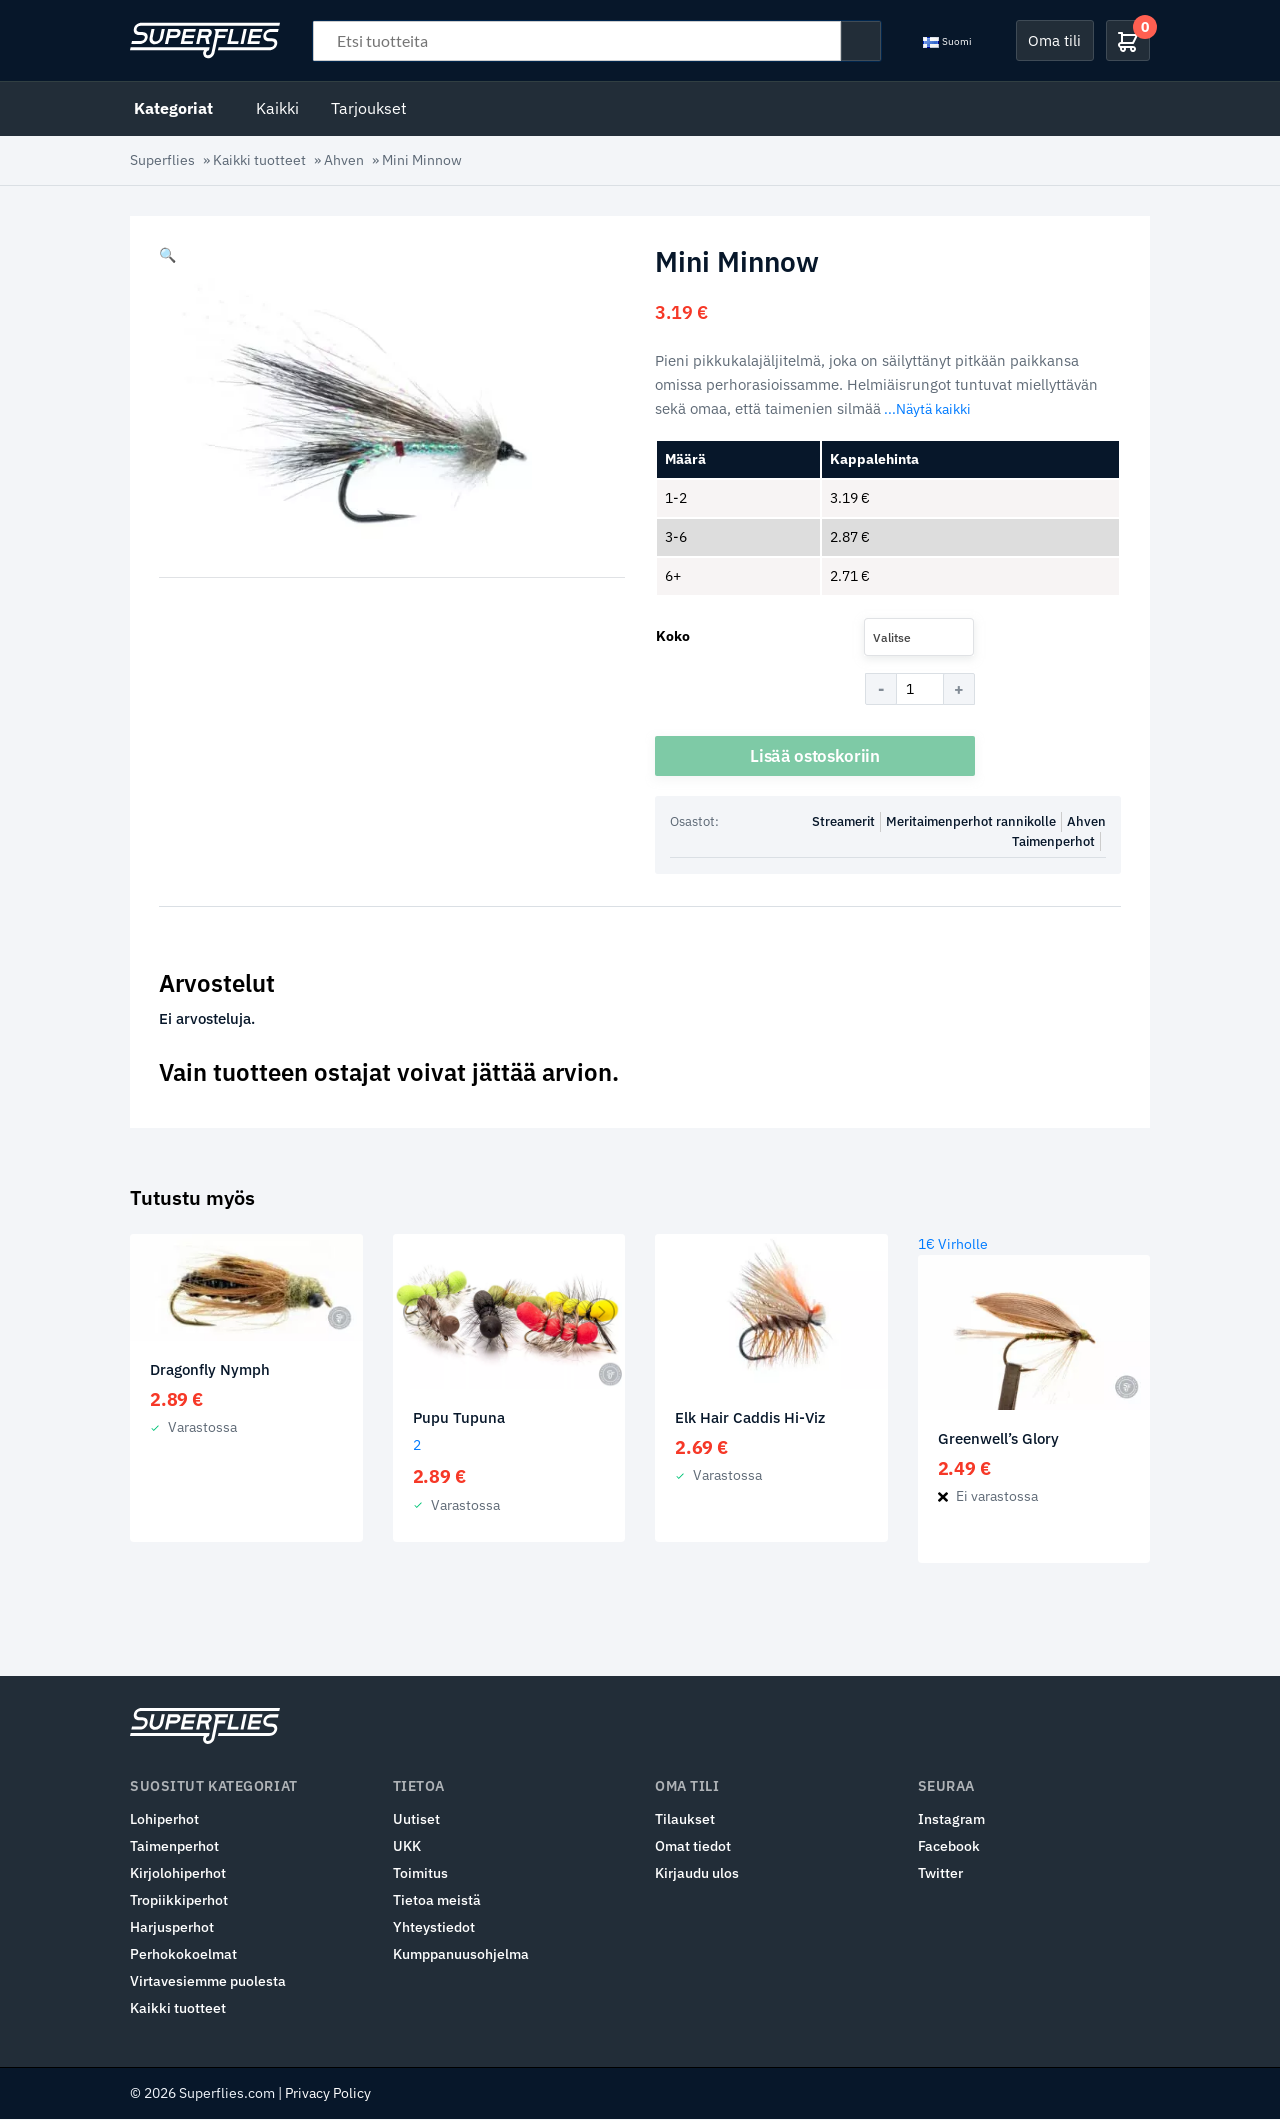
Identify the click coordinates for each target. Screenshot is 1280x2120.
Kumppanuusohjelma (461, 1955)
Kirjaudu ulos (697, 1874)
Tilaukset (685, 1820)
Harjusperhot (172, 1928)
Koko (673, 636)
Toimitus (420, 1874)
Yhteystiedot (434, 1928)
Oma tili (1054, 40)
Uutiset (416, 1820)
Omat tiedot (693, 1847)
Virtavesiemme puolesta (208, 1982)
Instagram (951, 1820)
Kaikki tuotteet (259, 160)
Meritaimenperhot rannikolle (971, 822)
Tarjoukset (369, 108)
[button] (167, 255)
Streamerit (843, 822)
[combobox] (919, 637)
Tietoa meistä (437, 1901)
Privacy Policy (328, 2094)
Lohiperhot (164, 1820)
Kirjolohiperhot (178, 1874)
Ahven (344, 160)
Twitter (940, 1874)
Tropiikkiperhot (179, 1901)
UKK (407, 1847)
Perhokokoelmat (183, 1955)
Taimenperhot (1053, 842)
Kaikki (277, 108)
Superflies (162, 160)
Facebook (949, 1847)
